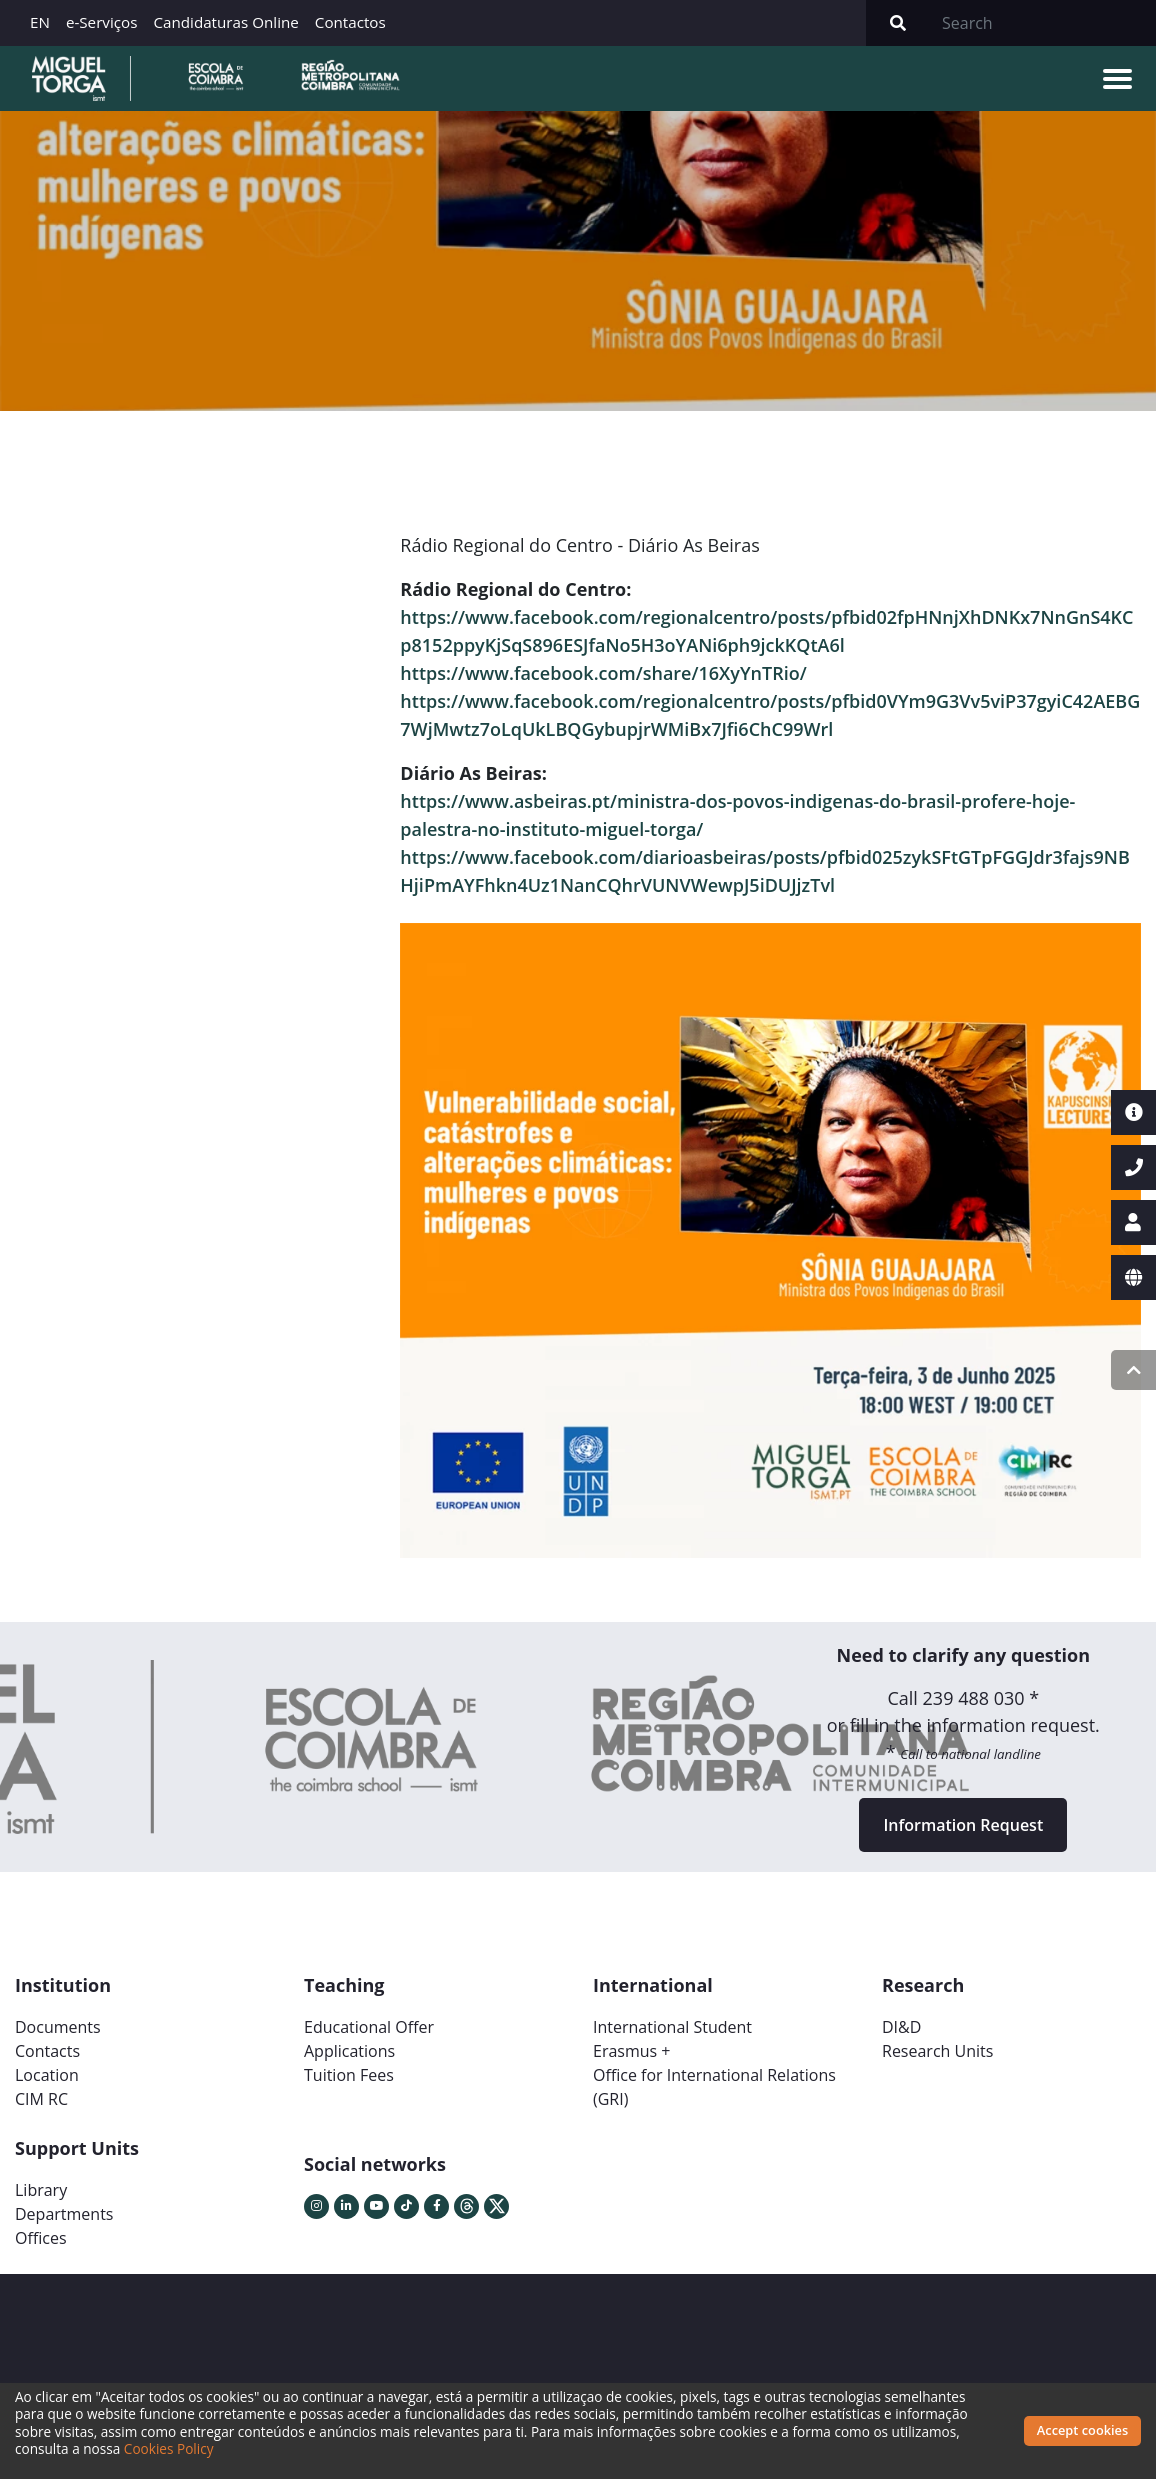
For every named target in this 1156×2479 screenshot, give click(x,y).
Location (47, 2075)
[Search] (1043, 23)
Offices (41, 2238)
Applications (349, 2051)
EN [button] (40, 22)
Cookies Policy (169, 2448)
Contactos (350, 22)
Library (41, 2190)
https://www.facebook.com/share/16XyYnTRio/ (603, 673)
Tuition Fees (349, 2075)
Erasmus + (632, 2051)
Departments (64, 2214)
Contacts (47, 2051)
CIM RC (41, 2099)
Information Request (963, 1825)
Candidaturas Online (225, 22)
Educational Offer (369, 2027)
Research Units (937, 2051)
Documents (58, 2027)
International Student (672, 2027)
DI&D (901, 2027)
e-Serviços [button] (102, 22)
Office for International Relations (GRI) (714, 2087)
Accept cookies (1082, 2430)
